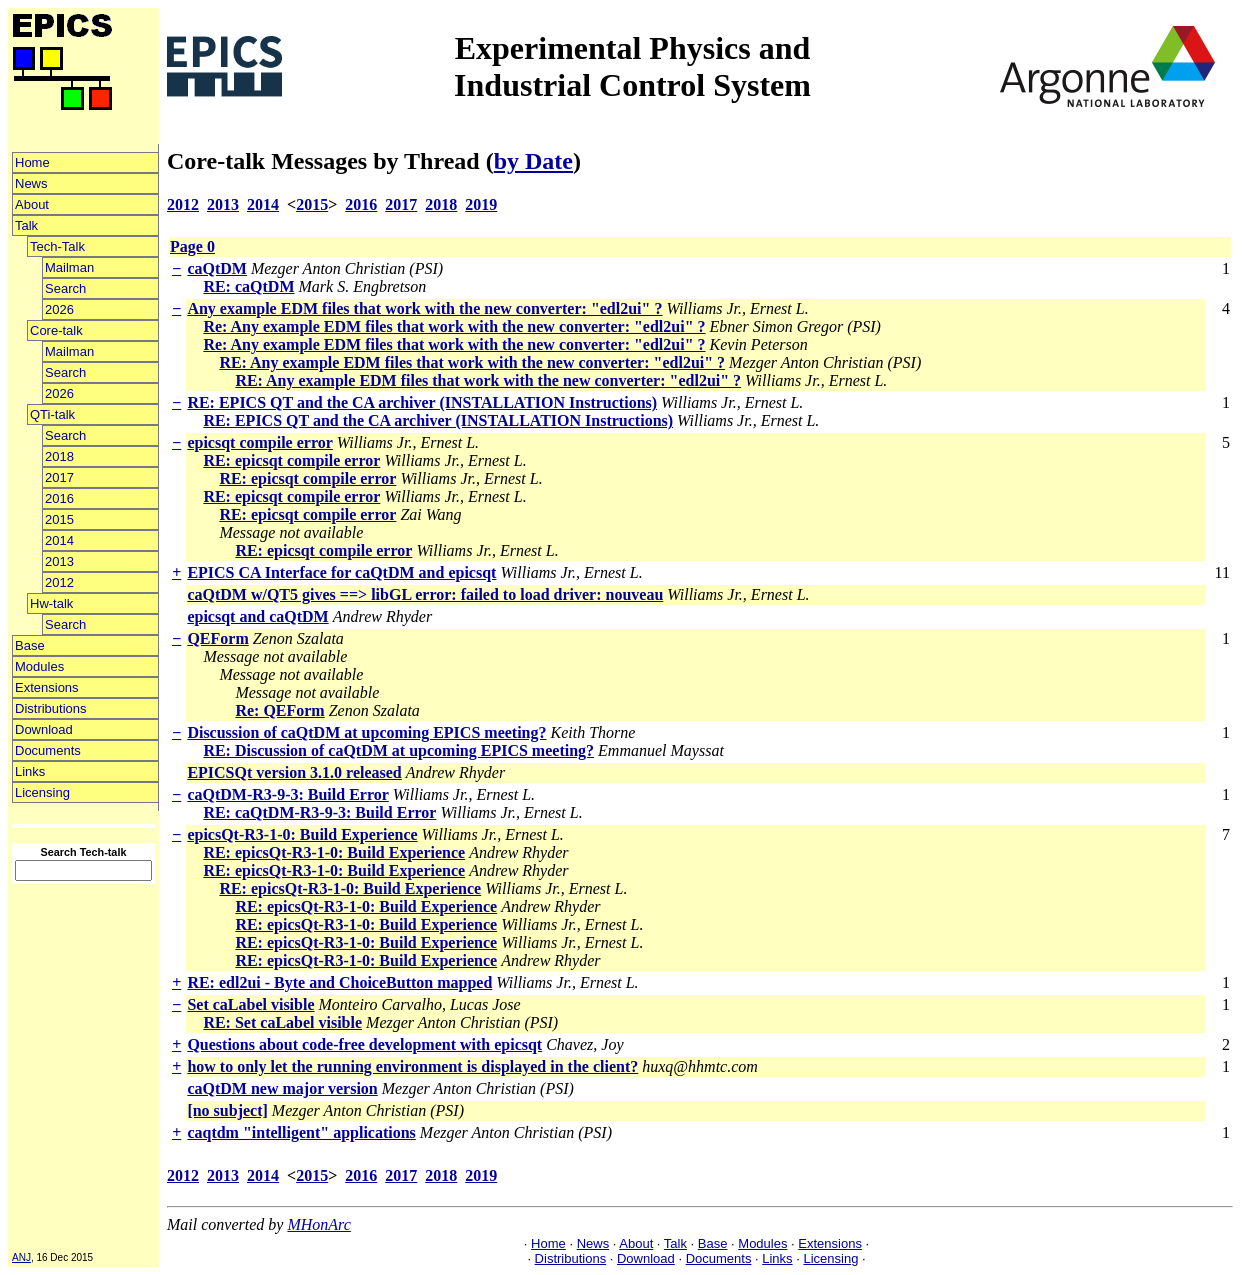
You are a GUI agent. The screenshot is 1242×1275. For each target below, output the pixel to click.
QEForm (217, 638)
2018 (59, 456)
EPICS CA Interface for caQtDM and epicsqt (341, 572)
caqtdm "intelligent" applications (301, 1132)
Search (65, 288)
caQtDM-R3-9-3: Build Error (287, 794)
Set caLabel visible (250, 1004)
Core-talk (56, 330)
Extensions (47, 687)
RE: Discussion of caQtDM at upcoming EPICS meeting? (398, 750)
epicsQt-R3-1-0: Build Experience (302, 834)
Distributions (51, 708)
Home (32, 162)
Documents (48, 750)
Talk (26, 225)
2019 (481, 204)
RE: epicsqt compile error (291, 460)
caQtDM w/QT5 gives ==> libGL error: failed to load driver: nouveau (425, 594)
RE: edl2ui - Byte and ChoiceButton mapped (339, 982)
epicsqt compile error (259, 442)
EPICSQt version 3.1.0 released (294, 772)
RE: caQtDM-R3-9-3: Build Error (319, 812)
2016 (59, 498)
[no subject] (227, 1110)
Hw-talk (51, 603)
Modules (39, 666)
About (32, 204)
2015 (59, 519)
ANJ (21, 1257)
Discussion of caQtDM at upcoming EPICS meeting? (366, 732)
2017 (59, 477)
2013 (59, 561)
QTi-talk (52, 414)
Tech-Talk (57, 246)
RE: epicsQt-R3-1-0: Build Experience (334, 852)
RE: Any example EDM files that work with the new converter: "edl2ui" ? (472, 362)
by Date (533, 161)
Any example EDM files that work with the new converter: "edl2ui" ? (424, 308)
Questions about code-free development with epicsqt (364, 1044)
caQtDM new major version (282, 1088)
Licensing (42, 792)
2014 (59, 540)
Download (44, 729)
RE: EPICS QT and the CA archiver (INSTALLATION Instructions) (422, 402)
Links (30, 771)
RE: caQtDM (248, 286)
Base (30, 645)
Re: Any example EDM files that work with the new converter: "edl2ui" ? (454, 326)
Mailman (69, 267)
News (31, 183)
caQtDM (217, 268)
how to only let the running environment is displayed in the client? (412, 1066)
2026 (59, 309)
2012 (59, 582)
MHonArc (318, 1224)
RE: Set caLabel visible (282, 1022)
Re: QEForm (279, 710)
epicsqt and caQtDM (257, 616)
